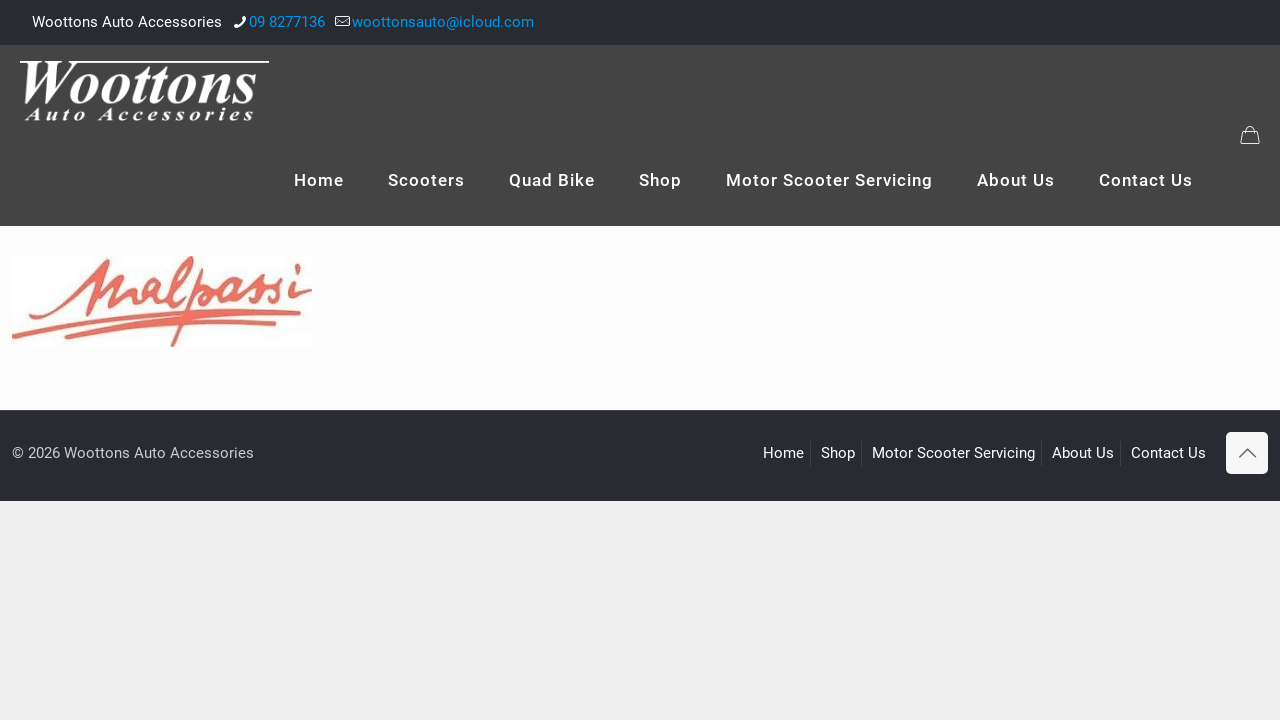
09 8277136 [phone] (287, 22)
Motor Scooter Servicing (953, 453)
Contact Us (1168, 453)
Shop (838, 453)
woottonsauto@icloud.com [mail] (443, 22)
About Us (1083, 453)
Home (783, 453)
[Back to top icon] (1247, 453)
